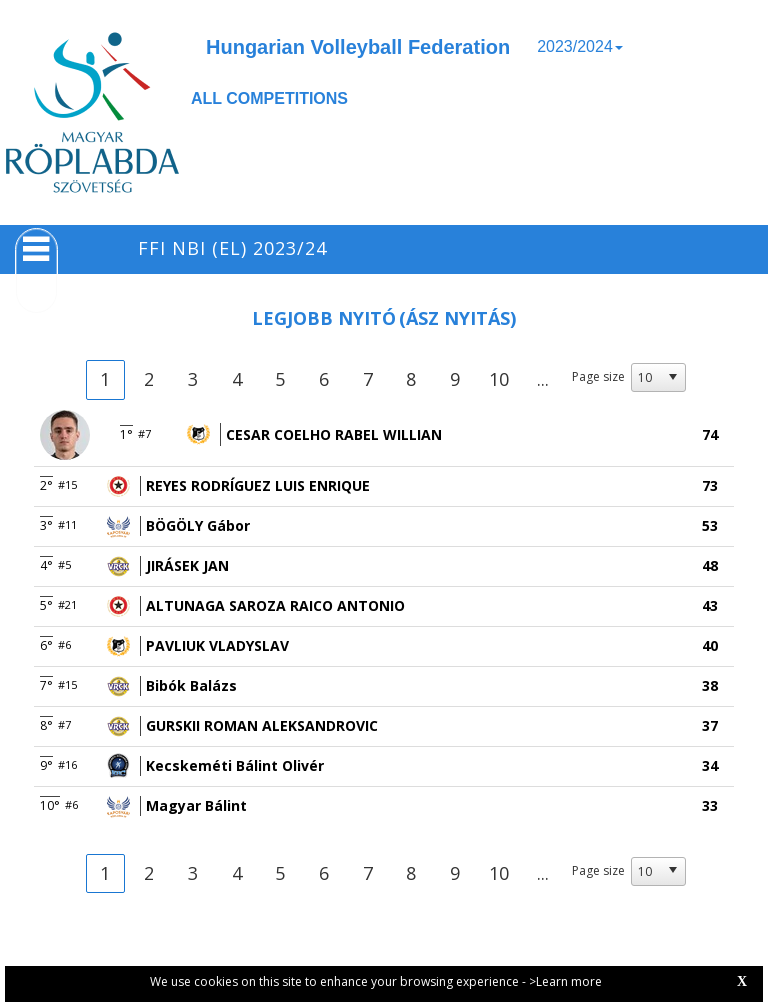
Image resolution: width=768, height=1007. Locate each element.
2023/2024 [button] (580, 46)
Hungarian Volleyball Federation (358, 47)
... (543, 379)
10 (499, 379)
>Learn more (565, 981)
